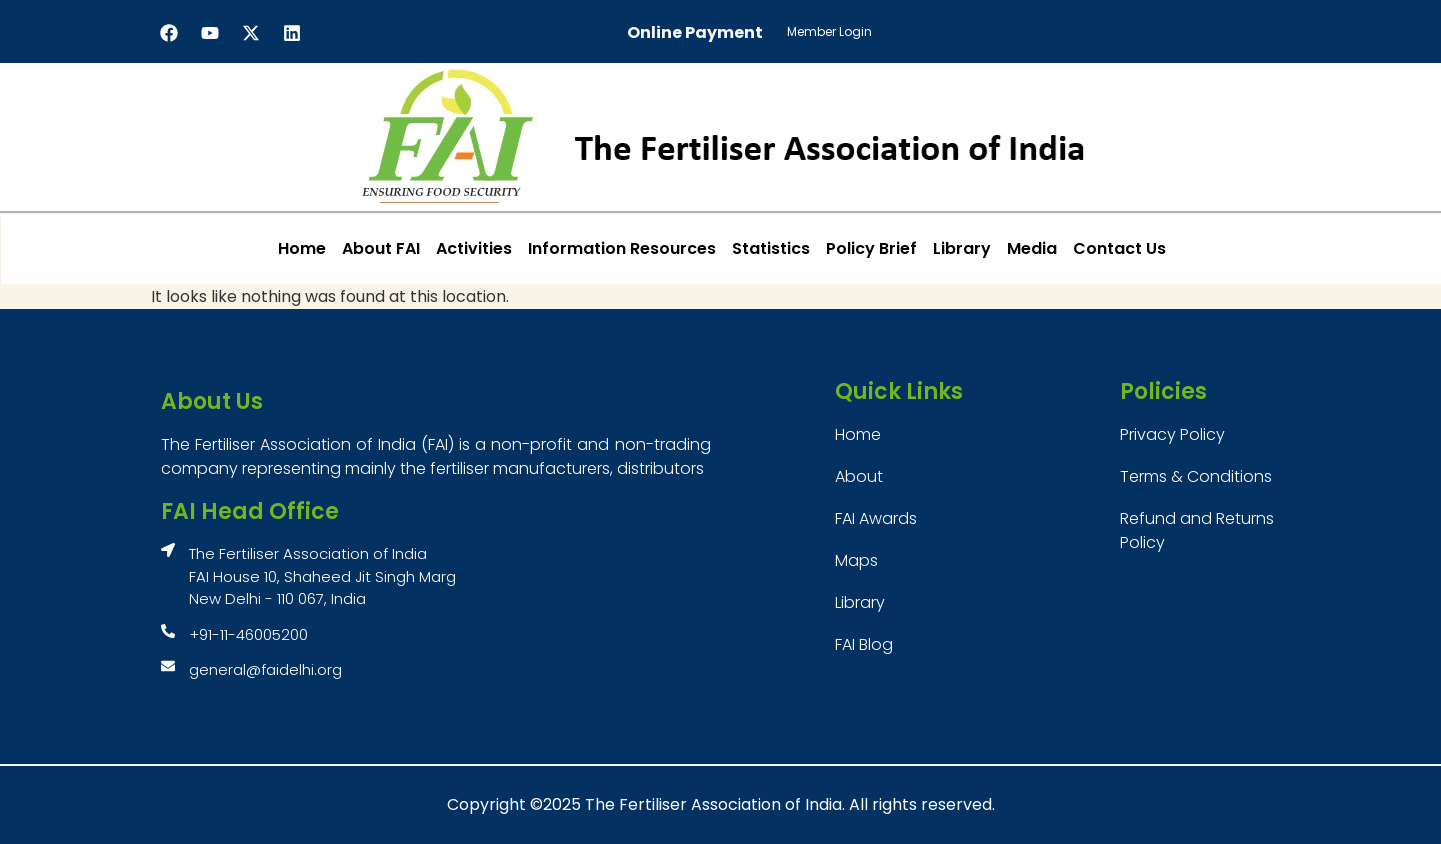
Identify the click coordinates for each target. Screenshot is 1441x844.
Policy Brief (871, 248)
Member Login (829, 31)
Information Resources (622, 248)
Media (1032, 248)
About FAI (381, 248)
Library (962, 248)
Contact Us (1119, 248)
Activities (474, 248)
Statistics (771, 248)
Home (302, 248)
